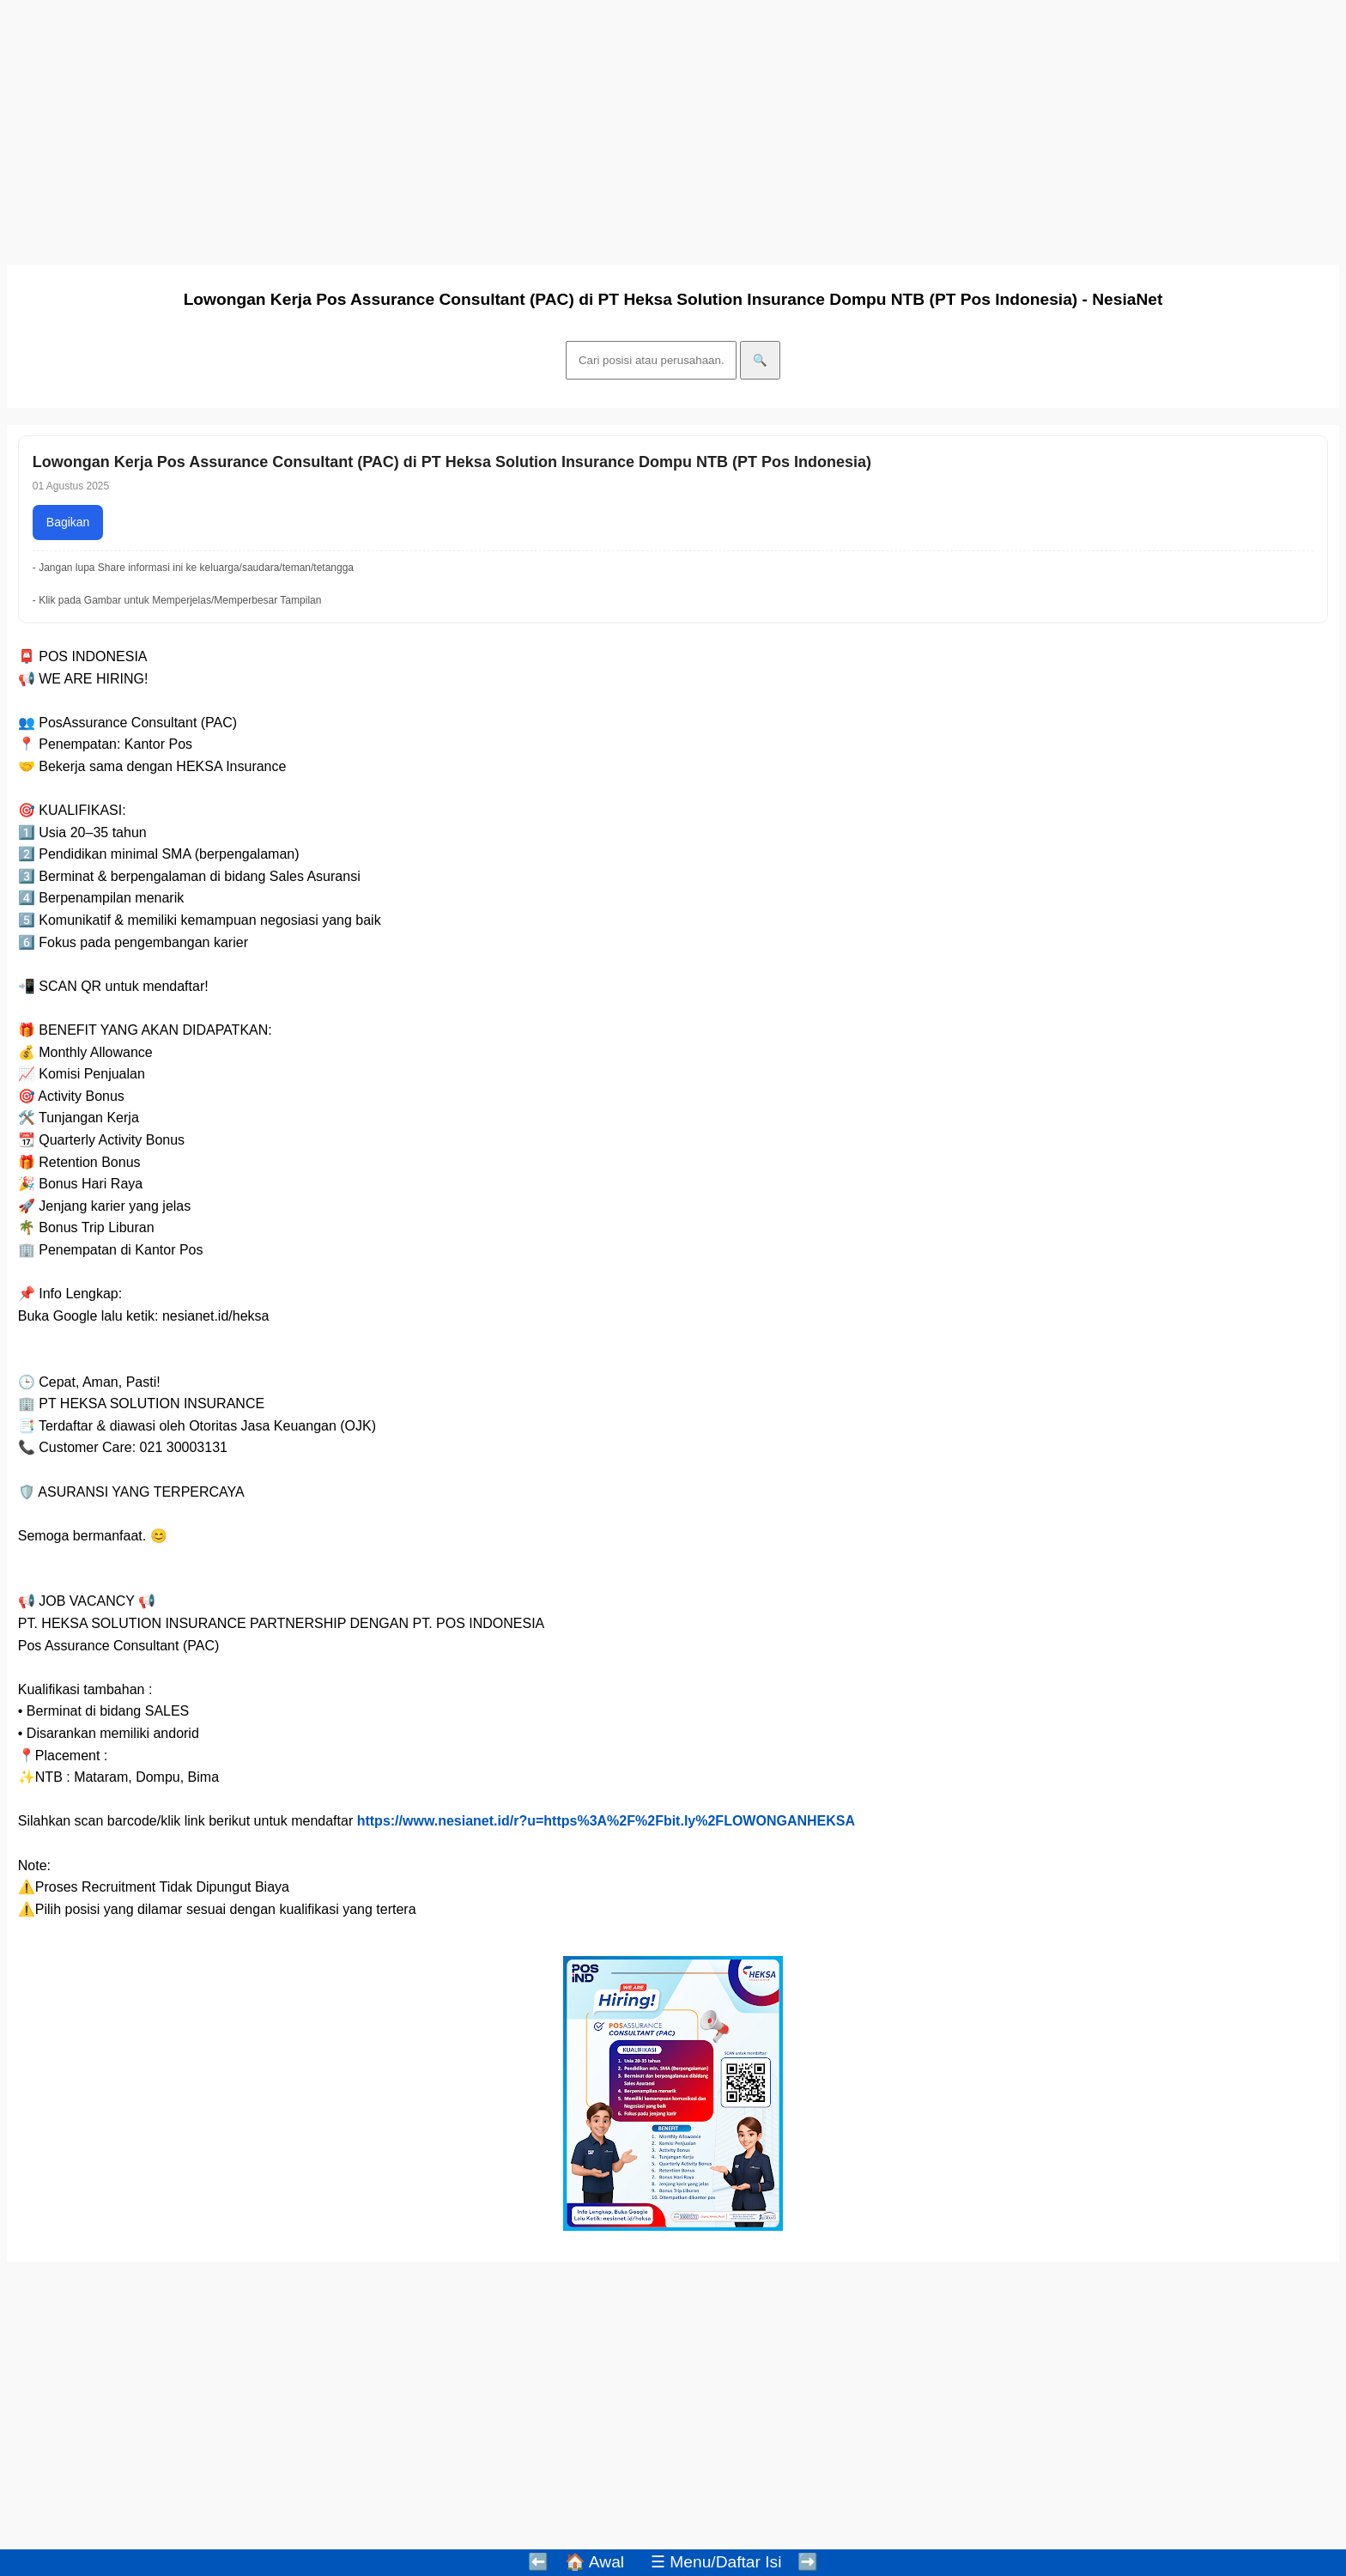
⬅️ (538, 2562)
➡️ (807, 2562)
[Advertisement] (522, 127)
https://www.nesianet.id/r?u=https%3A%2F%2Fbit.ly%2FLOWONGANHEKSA (606, 1821)
